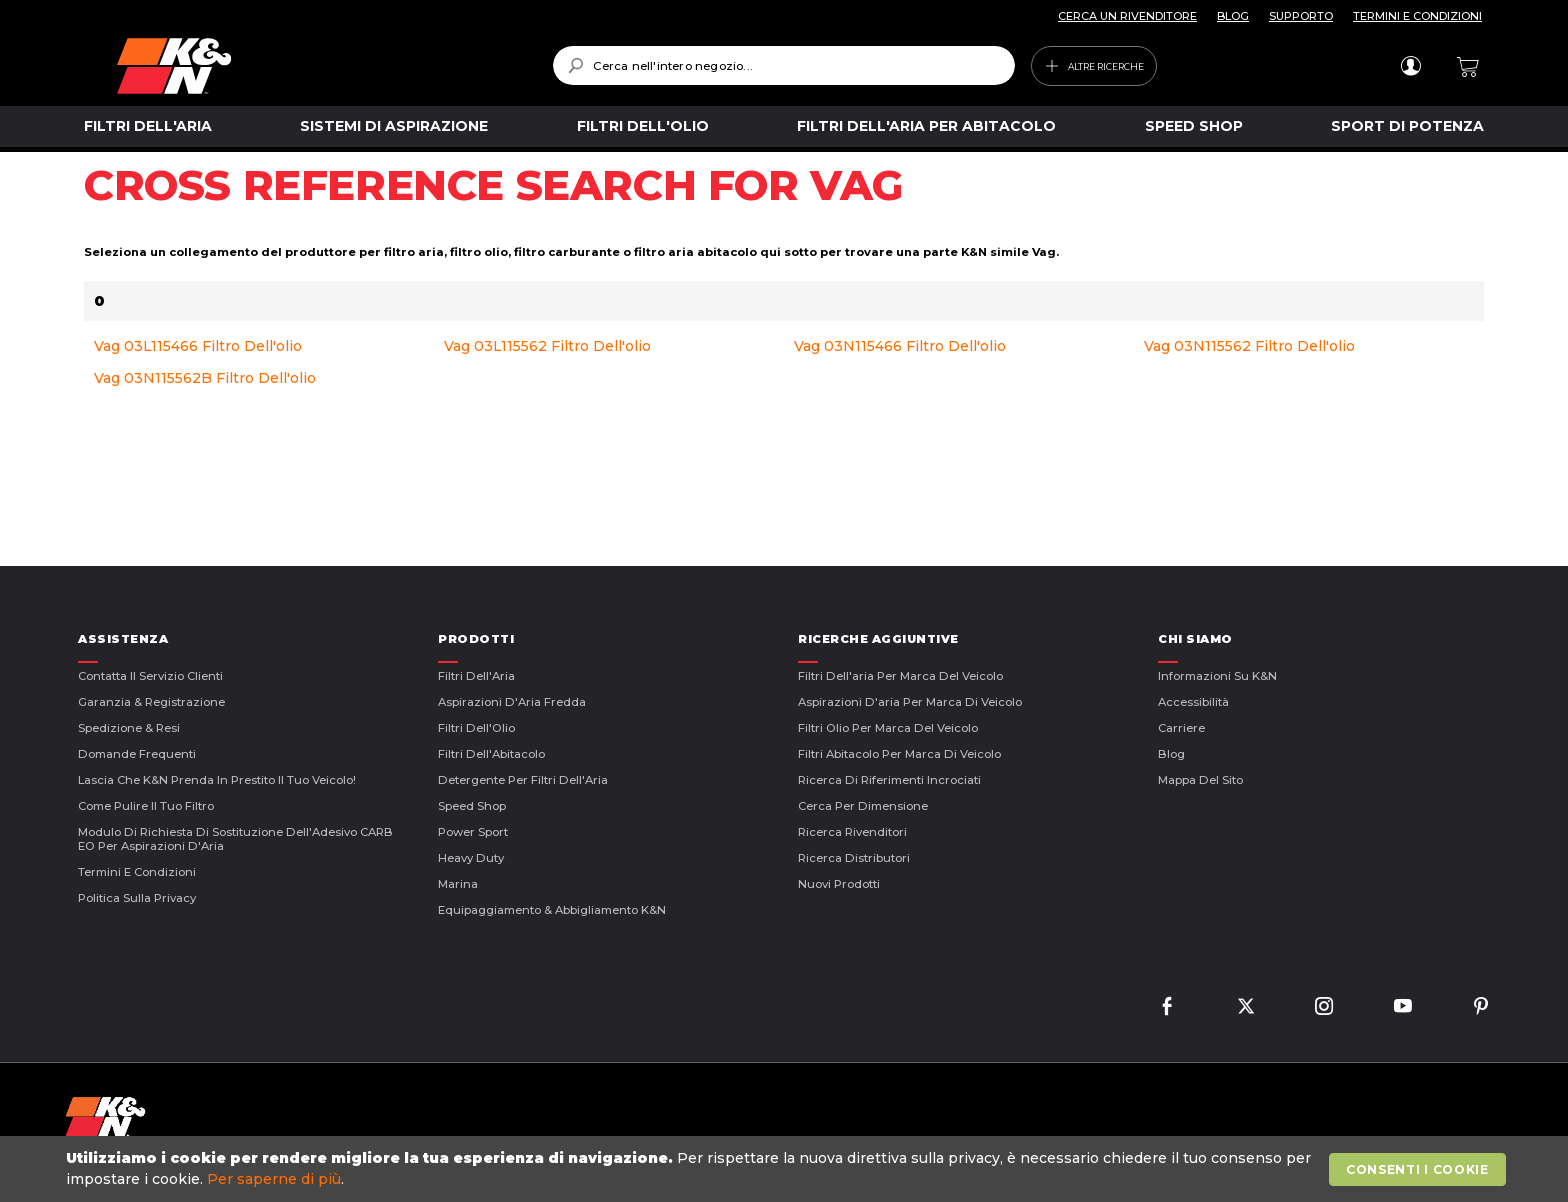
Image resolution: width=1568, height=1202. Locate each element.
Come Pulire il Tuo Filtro (146, 806)
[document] (786, 1169)
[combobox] (783, 65)
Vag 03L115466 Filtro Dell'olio (198, 346)
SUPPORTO (1301, 16)
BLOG (1233, 16)
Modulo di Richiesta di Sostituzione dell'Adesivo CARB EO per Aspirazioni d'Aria (235, 839)
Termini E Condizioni (137, 872)
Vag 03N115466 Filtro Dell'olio (900, 346)
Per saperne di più (274, 1179)
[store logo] (320, 66)
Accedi (1410, 66)
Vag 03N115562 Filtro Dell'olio (1249, 346)
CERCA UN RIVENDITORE (1127, 16)
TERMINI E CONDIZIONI (1417, 16)
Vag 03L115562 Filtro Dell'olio (547, 346)
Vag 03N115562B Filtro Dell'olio (205, 378)
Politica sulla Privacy (137, 898)
